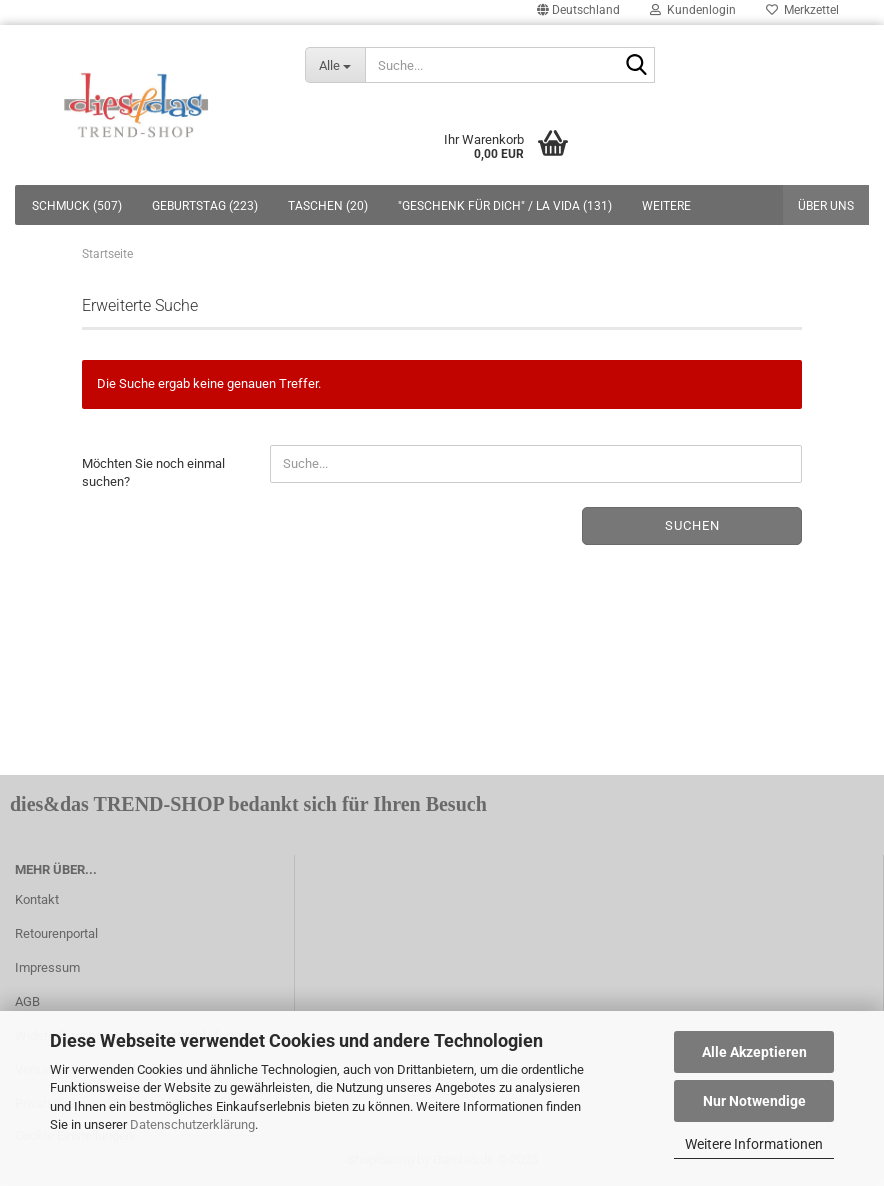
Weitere (666, 206)
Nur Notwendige (754, 1101)
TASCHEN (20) (328, 206)
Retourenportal (56, 933)
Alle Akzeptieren (754, 1052)
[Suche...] (335, 65)
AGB (27, 1001)
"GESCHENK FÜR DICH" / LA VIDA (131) (505, 206)
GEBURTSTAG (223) (205, 206)
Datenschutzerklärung (192, 1124)
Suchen (692, 525)
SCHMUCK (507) (77, 206)
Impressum (47, 967)
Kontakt (37, 899)
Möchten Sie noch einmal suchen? (153, 473)
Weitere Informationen (754, 1144)
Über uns (826, 206)
